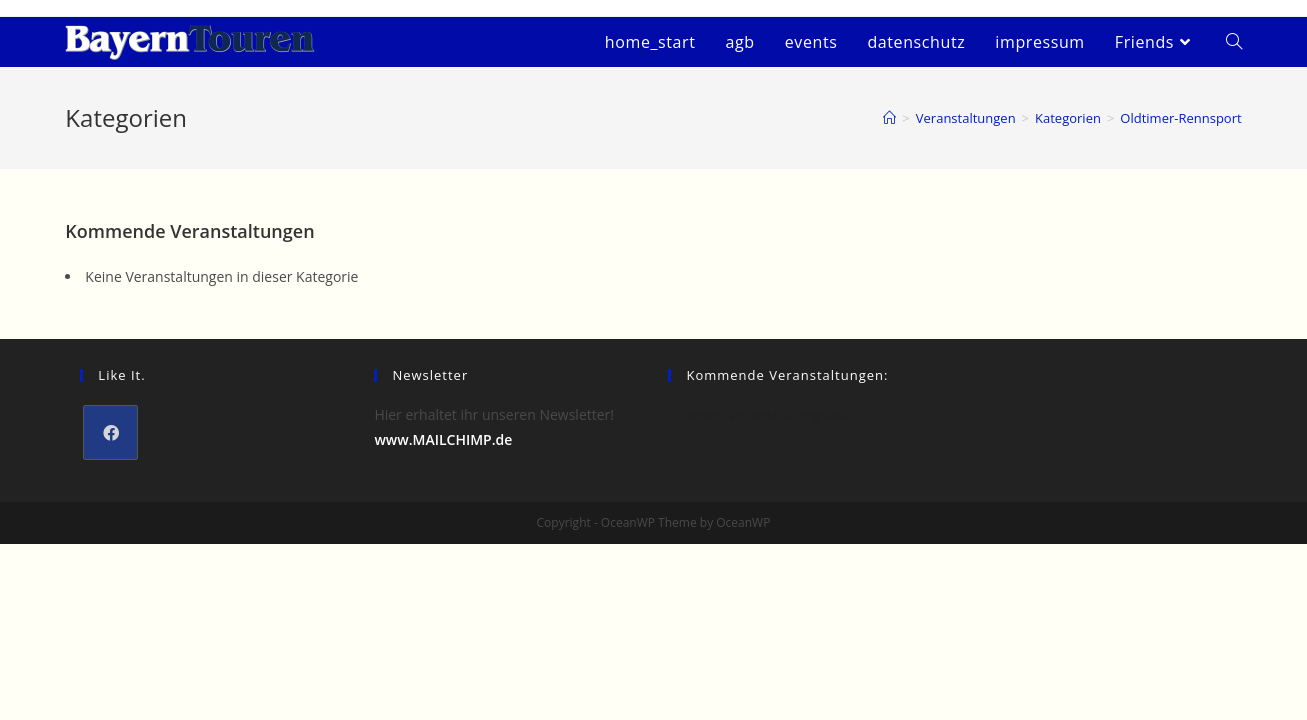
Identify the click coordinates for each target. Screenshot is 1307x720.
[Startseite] (889, 118)
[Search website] (1234, 42)
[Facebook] (110, 432)
